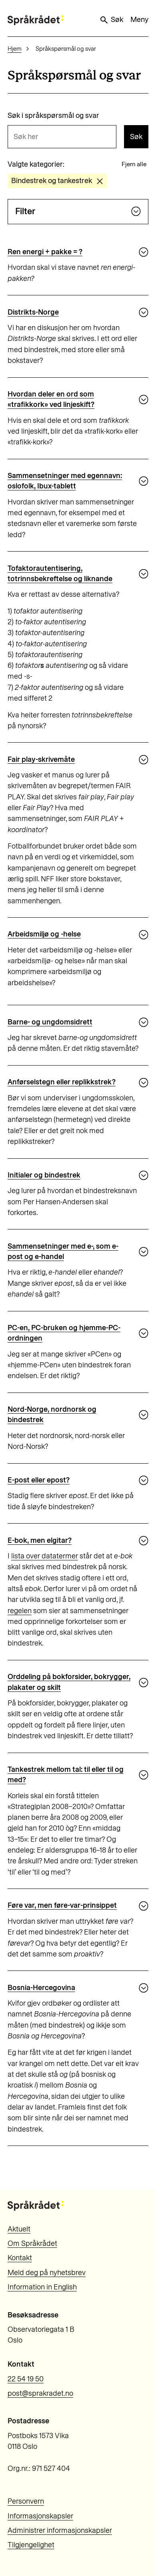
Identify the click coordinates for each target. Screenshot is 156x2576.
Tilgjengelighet (31, 2544)
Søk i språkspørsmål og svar (53, 116)
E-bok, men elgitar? (40, 1540)
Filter (78, 211)
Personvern (26, 2501)
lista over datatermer (44, 1556)
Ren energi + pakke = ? (45, 251)
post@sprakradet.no (40, 2393)
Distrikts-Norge (33, 312)
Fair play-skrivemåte (41, 759)
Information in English (42, 2287)
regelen (20, 1610)
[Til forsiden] (36, 20)
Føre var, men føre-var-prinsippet (62, 1905)
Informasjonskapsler (40, 2516)
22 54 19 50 (26, 2379)
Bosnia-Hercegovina (41, 1987)
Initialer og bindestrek (44, 1175)
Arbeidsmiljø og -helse (44, 934)
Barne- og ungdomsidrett (50, 1022)
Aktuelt (19, 2229)
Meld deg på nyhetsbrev (47, 2272)
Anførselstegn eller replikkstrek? (62, 1082)
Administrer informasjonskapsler (60, 2530)
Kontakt (20, 2257)
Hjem (15, 48)
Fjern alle (134, 164)
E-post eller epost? (39, 1480)
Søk (111, 20)
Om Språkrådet (32, 2243)
